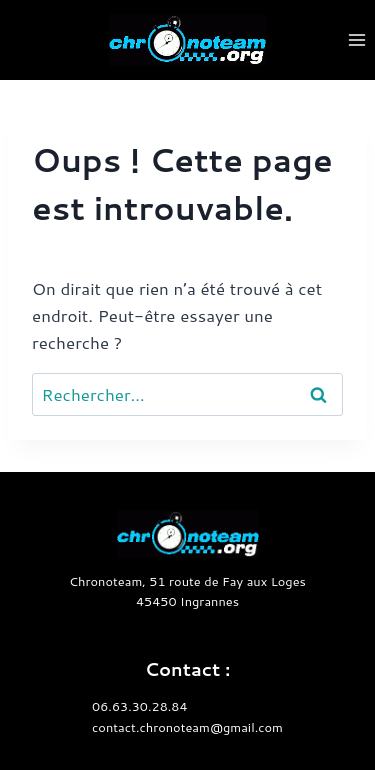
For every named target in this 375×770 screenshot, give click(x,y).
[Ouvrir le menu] (356, 39)
